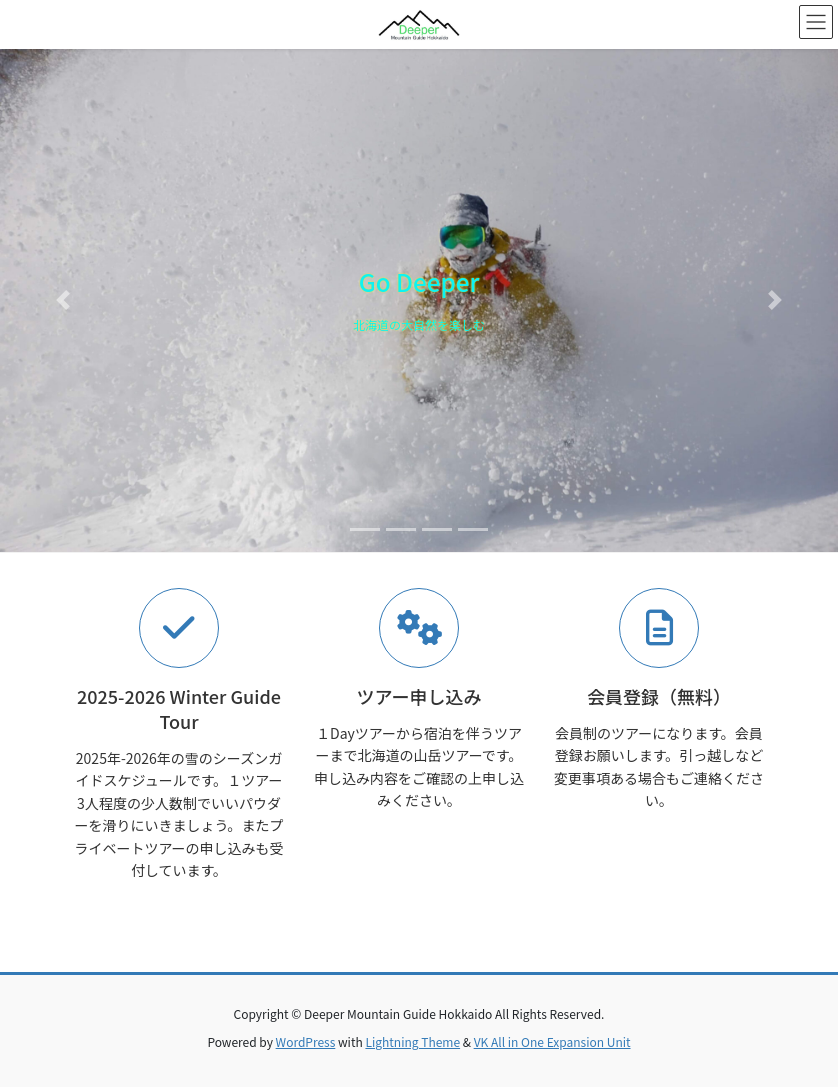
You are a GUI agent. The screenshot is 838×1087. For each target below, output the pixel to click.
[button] (63, 300)
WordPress (306, 1041)
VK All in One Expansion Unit (552, 1041)
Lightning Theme (412, 1041)
